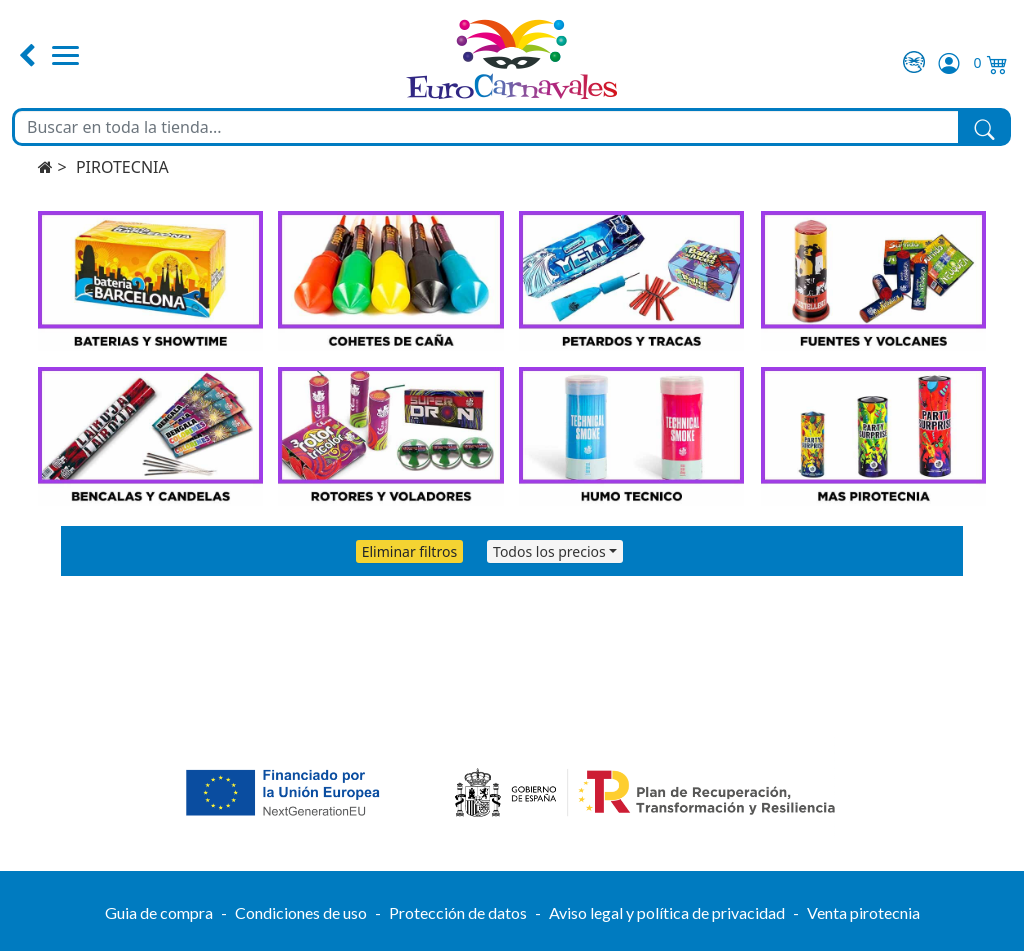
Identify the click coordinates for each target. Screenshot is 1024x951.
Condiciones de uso (301, 912)
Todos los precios (549, 551)
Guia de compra (159, 912)
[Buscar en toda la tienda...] (486, 127)
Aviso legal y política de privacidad (667, 912)
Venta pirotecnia (863, 912)
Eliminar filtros (409, 551)
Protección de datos (458, 912)
